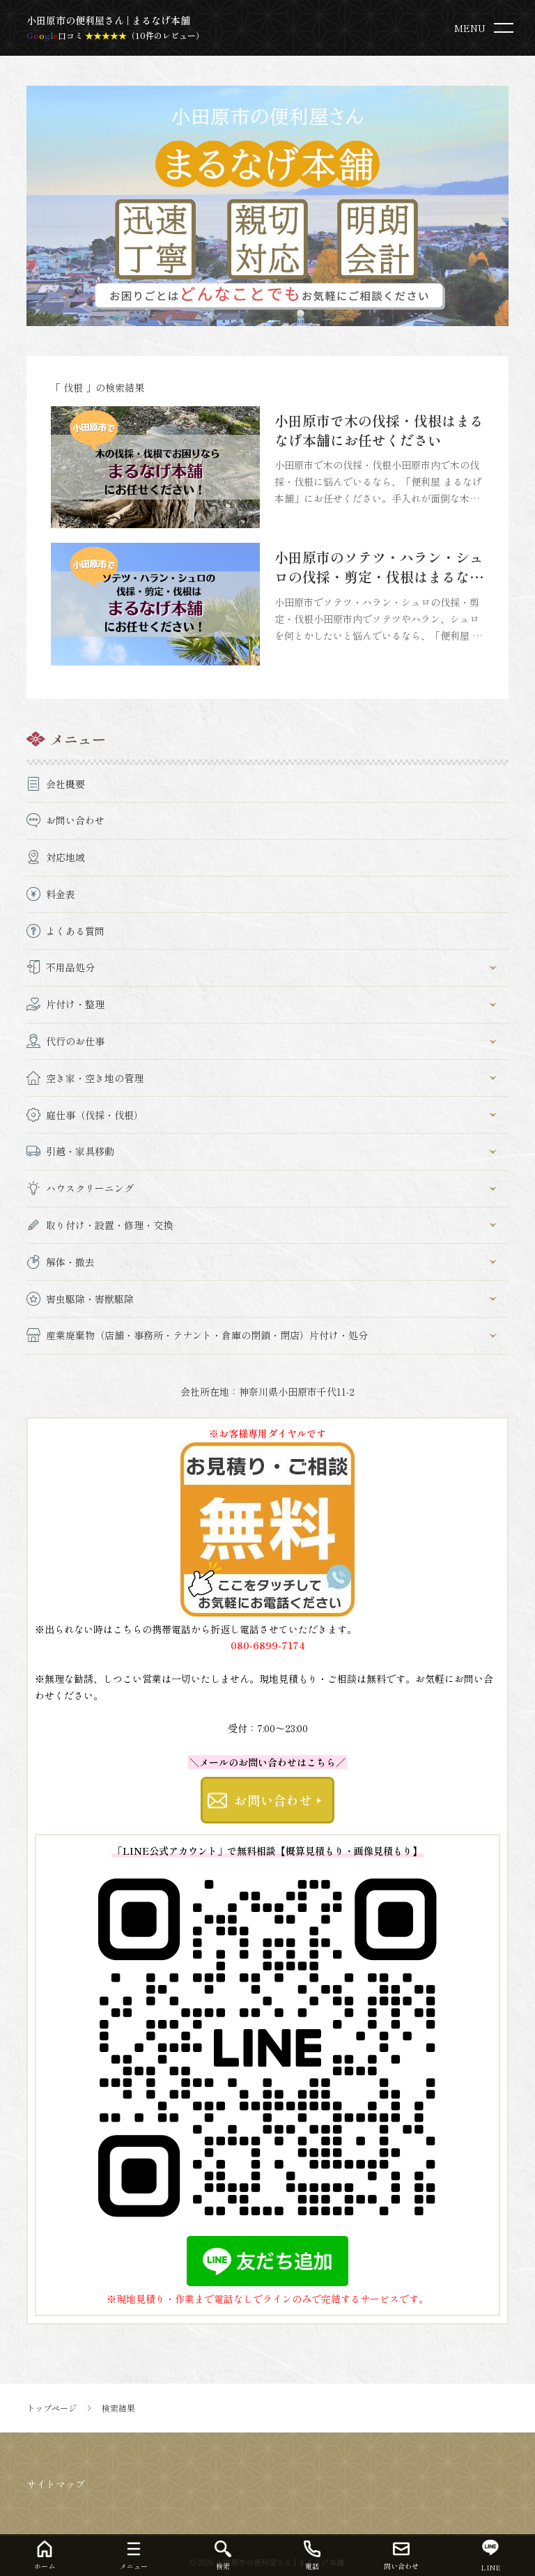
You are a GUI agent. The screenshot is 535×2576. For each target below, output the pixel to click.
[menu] (486, 28)
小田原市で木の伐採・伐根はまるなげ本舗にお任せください (378, 430)
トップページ (51, 2408)
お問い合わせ (273, 1800)
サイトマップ (55, 2484)
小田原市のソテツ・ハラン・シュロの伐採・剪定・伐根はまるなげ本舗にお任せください (378, 576)
